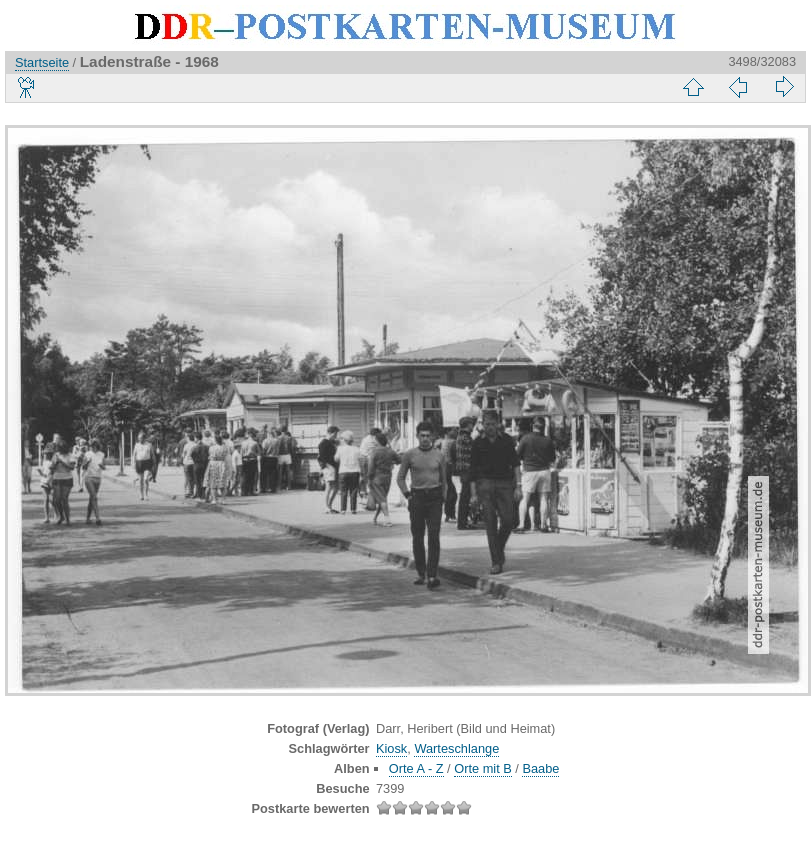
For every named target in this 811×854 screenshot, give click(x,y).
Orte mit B (483, 768)
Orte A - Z (416, 768)
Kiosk (391, 748)
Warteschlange (456, 748)
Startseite (42, 62)
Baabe (540, 768)
